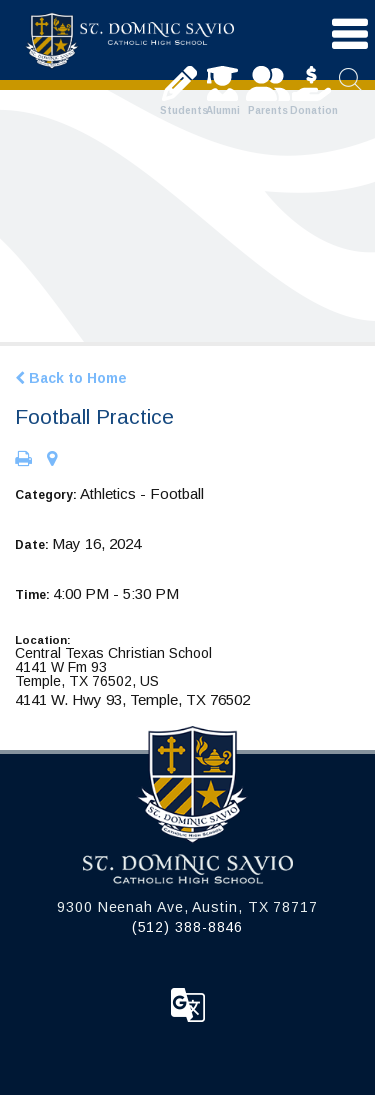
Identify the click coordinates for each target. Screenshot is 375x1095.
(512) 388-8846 (188, 927)
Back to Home (71, 378)
